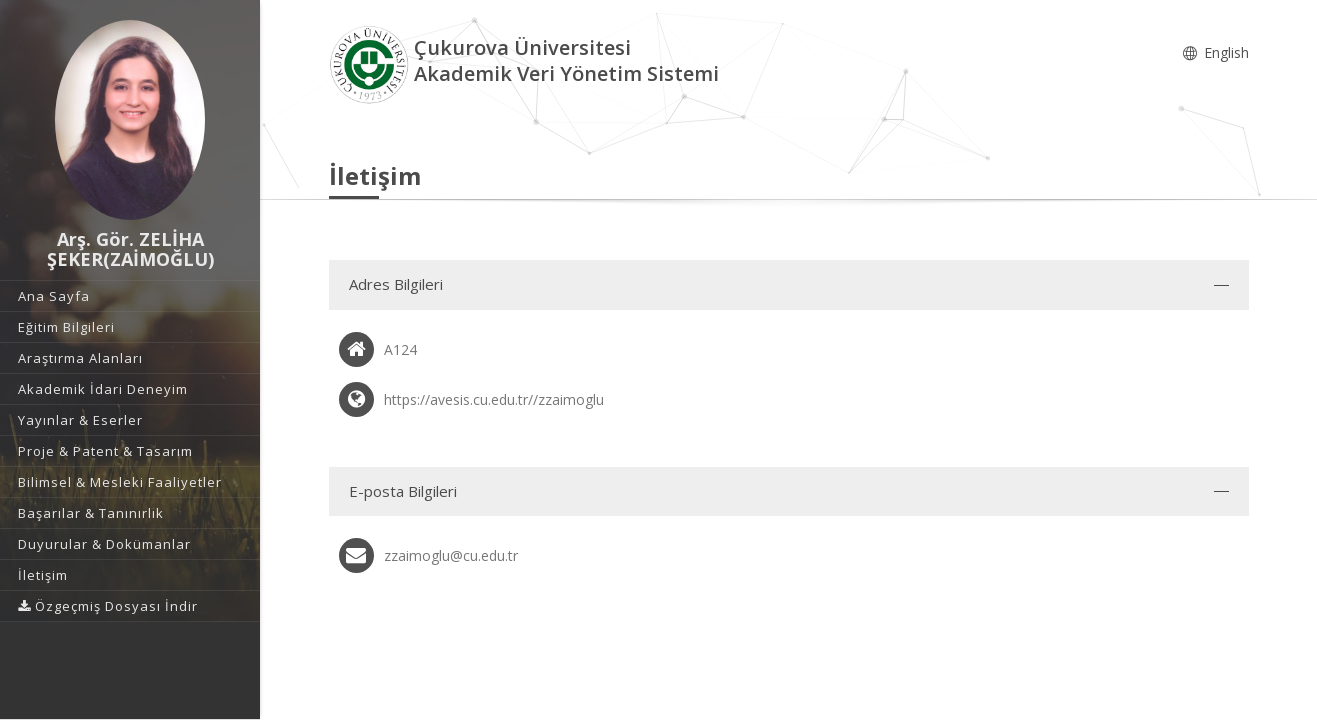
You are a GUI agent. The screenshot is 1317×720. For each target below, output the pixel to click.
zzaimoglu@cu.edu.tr (451, 555)
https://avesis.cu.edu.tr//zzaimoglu (494, 399)
